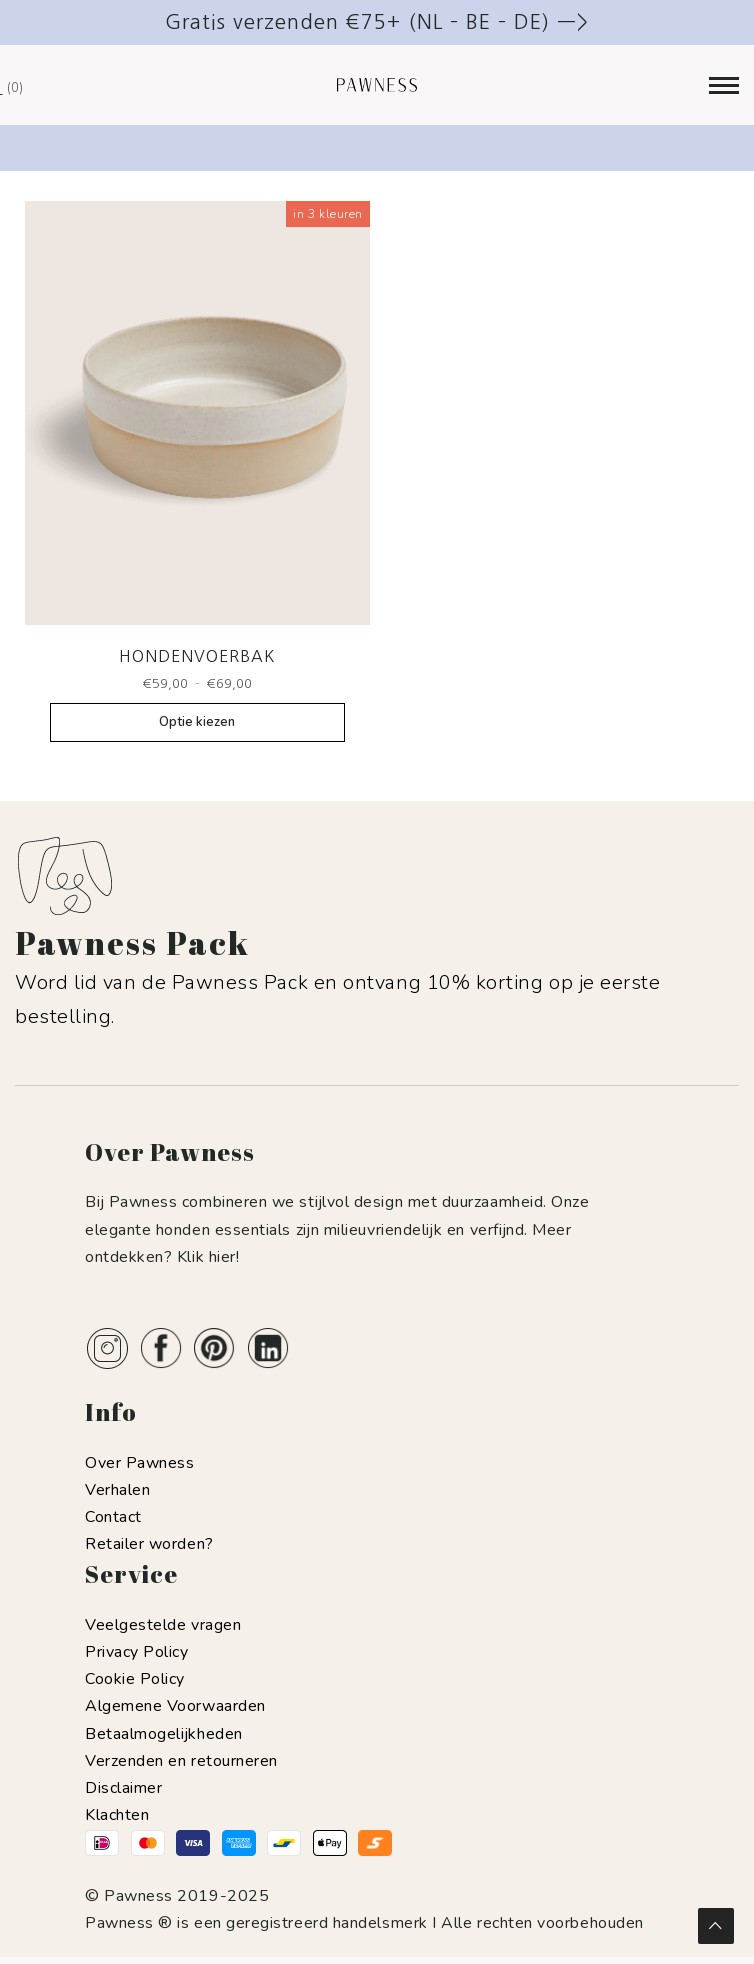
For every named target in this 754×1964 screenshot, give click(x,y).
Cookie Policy (135, 1679)
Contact (113, 1517)
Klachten (117, 1815)
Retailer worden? (149, 1544)
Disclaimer (123, 1788)
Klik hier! (208, 1257)
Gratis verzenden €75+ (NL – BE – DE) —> (377, 22)
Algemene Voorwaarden (175, 1706)
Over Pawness (139, 1463)
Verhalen (117, 1490)
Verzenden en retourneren (181, 1761)
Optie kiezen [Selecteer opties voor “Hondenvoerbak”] (197, 722)
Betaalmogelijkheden (164, 1734)
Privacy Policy (137, 1652)
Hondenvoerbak (197, 656)
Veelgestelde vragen (163, 1625)
